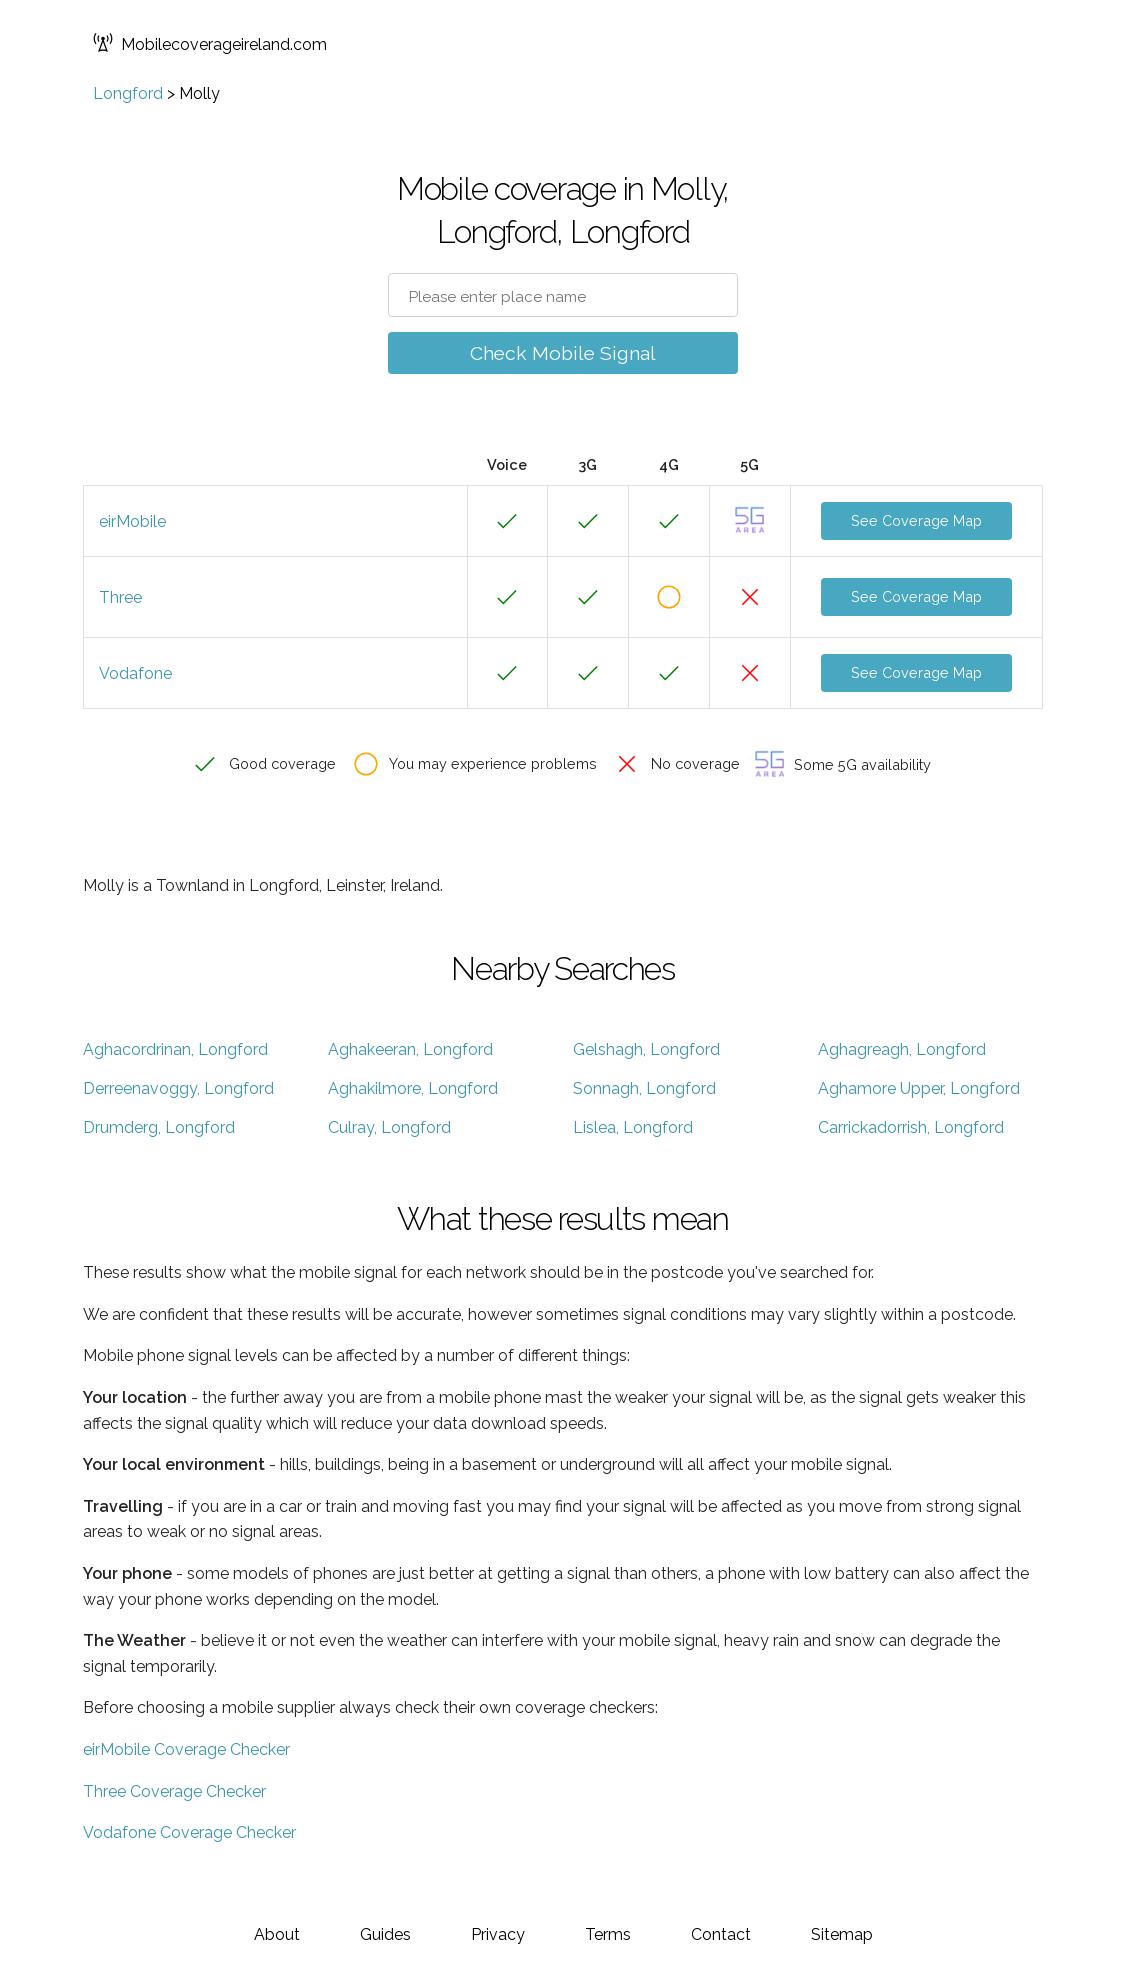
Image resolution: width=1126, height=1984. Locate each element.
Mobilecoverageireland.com (210, 44)
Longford (128, 93)
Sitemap (842, 1934)
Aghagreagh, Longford (902, 1049)
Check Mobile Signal (563, 353)
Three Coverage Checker (174, 1791)
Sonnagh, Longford (644, 1088)
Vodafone (135, 673)
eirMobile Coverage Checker (186, 1749)
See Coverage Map (916, 520)
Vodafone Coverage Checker (189, 1832)
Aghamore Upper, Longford (919, 1088)
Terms (608, 1934)
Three (120, 597)
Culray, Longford (389, 1127)
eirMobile (132, 521)
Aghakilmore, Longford (413, 1088)
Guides (385, 1934)
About (277, 1934)
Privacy (498, 1934)
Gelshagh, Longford (646, 1049)
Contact (721, 1934)
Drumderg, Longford (159, 1127)
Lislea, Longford (633, 1127)
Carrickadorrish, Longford (911, 1127)
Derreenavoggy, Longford (178, 1088)
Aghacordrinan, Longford (175, 1049)
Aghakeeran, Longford (410, 1049)
